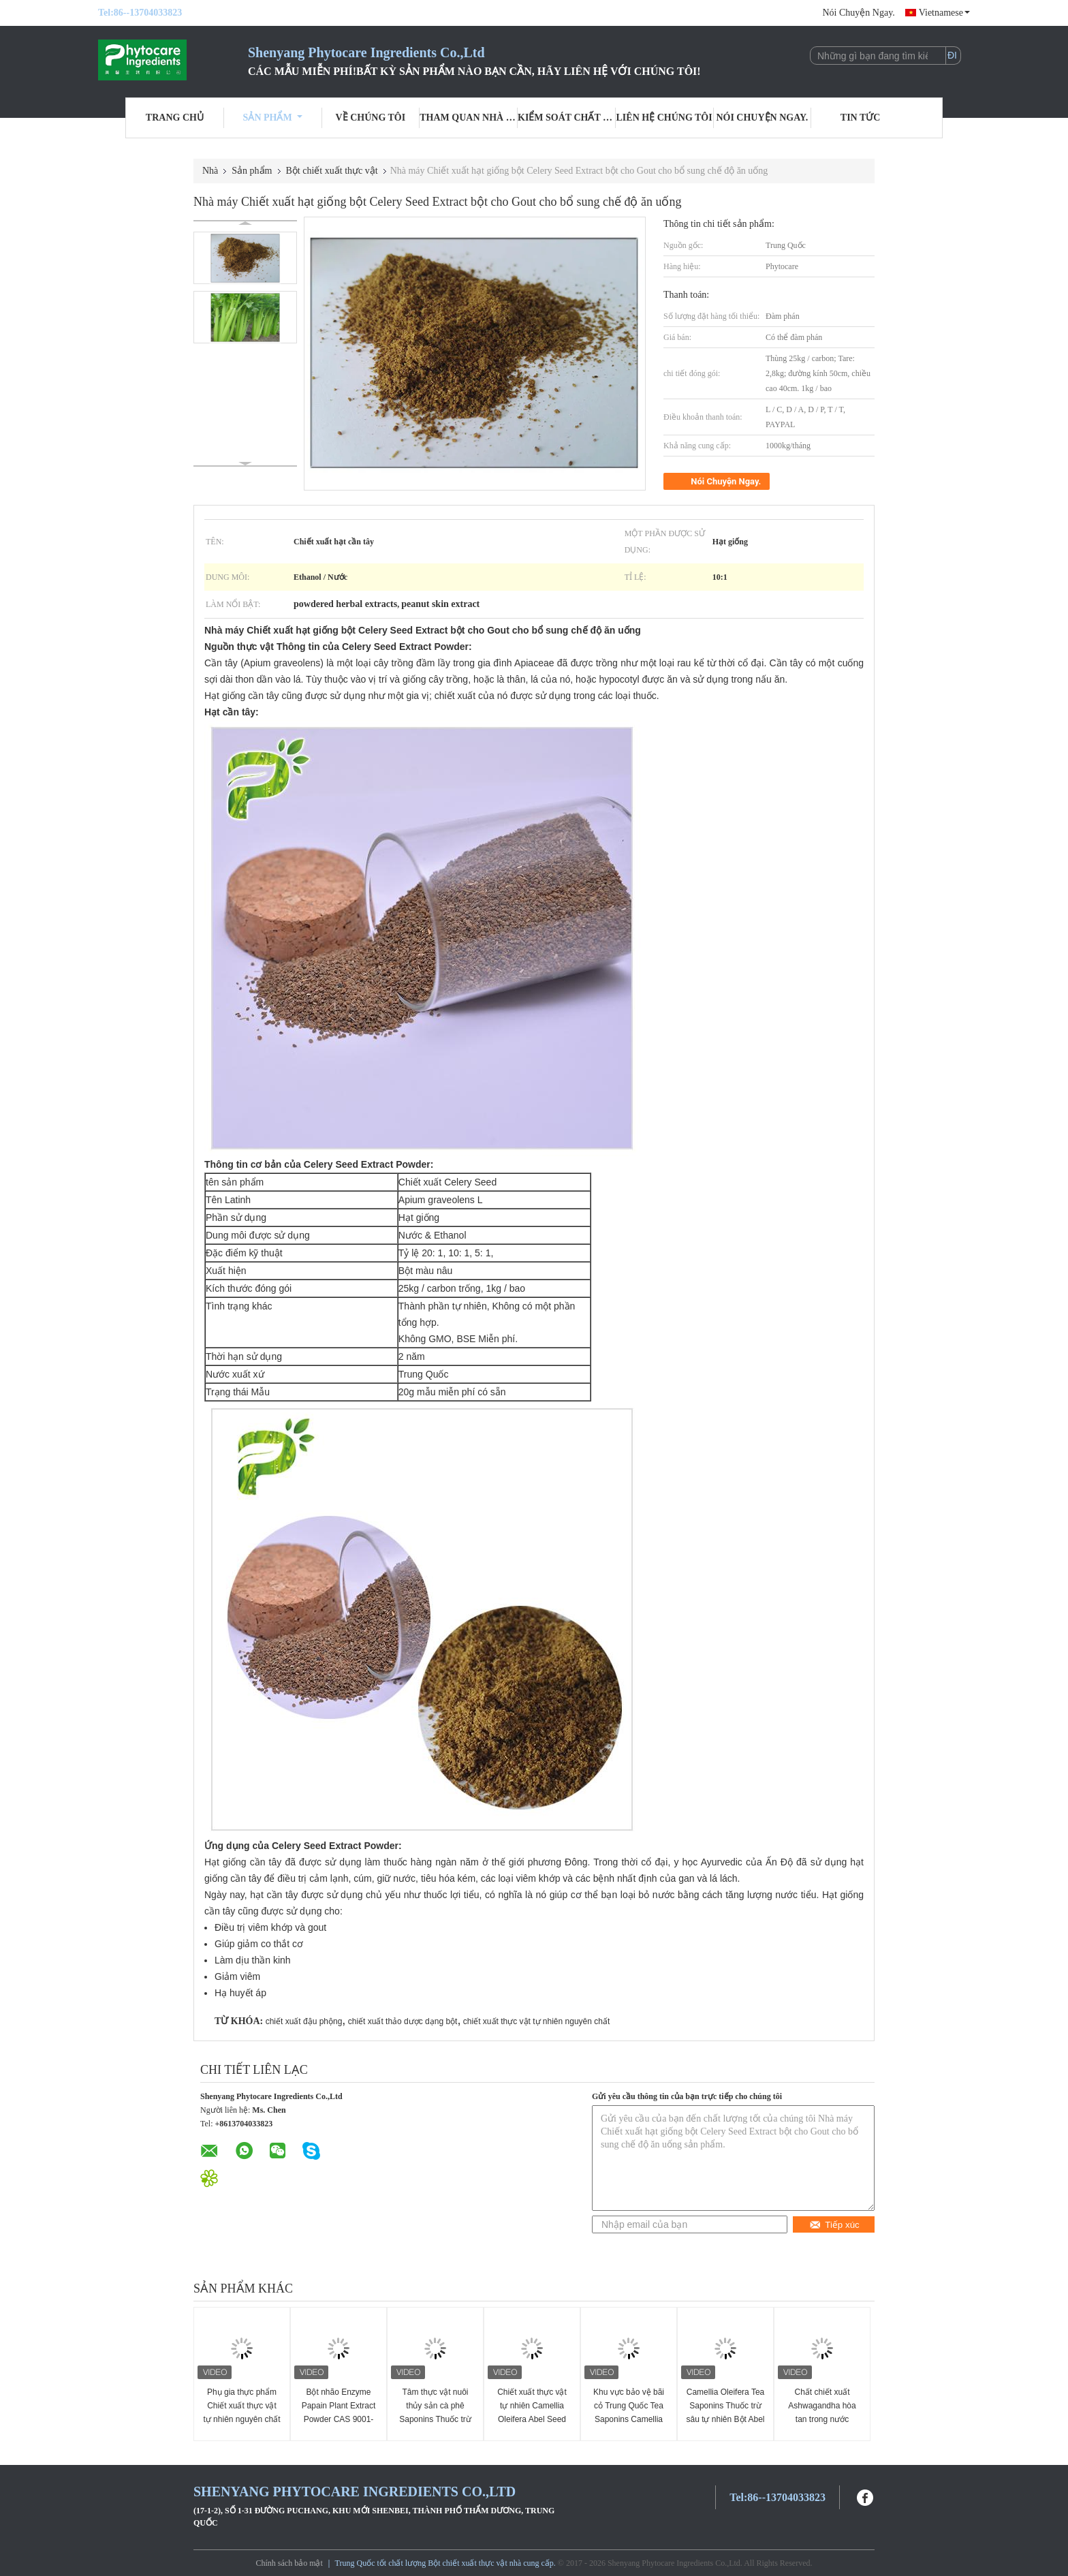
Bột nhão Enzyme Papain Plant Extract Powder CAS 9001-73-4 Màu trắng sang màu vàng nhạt (338, 2419)
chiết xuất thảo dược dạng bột (403, 2021)
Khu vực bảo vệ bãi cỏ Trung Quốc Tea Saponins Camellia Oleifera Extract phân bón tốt (629, 2419)
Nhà (210, 171)
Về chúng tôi (371, 117)
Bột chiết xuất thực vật (332, 171)
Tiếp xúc (834, 2225)
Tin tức (861, 117)
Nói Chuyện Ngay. (858, 12)
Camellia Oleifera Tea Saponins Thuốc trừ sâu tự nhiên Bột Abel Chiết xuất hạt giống (725, 2412)
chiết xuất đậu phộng (304, 2021)
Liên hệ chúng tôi (664, 117)
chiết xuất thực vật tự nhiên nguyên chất (536, 2021)
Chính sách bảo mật (288, 2563)
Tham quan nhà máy (469, 117)
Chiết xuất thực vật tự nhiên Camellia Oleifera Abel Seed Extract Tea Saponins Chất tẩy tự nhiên (531, 2419)
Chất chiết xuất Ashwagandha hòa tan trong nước (821, 2405)
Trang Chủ (175, 117)
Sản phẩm (272, 117)
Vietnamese (944, 12)
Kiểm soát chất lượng (567, 117)
